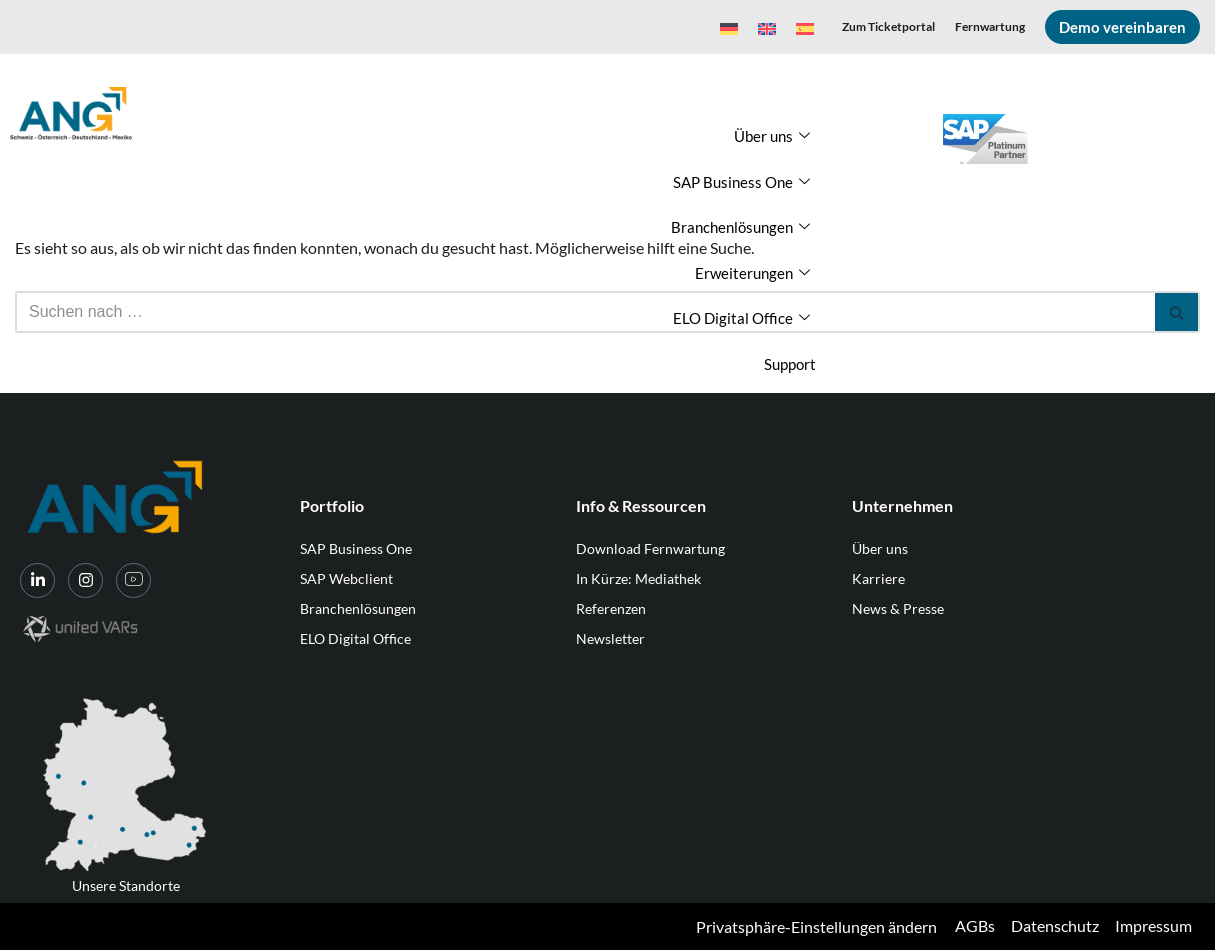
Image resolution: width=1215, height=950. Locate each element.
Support (790, 364)
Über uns (772, 136)
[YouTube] (133, 580)
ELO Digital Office (741, 318)
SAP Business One (741, 182)
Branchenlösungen (740, 227)
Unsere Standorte (126, 885)
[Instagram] (85, 580)
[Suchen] (585, 312)
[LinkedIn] (37, 580)
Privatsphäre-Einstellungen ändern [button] (816, 926)
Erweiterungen (752, 273)
